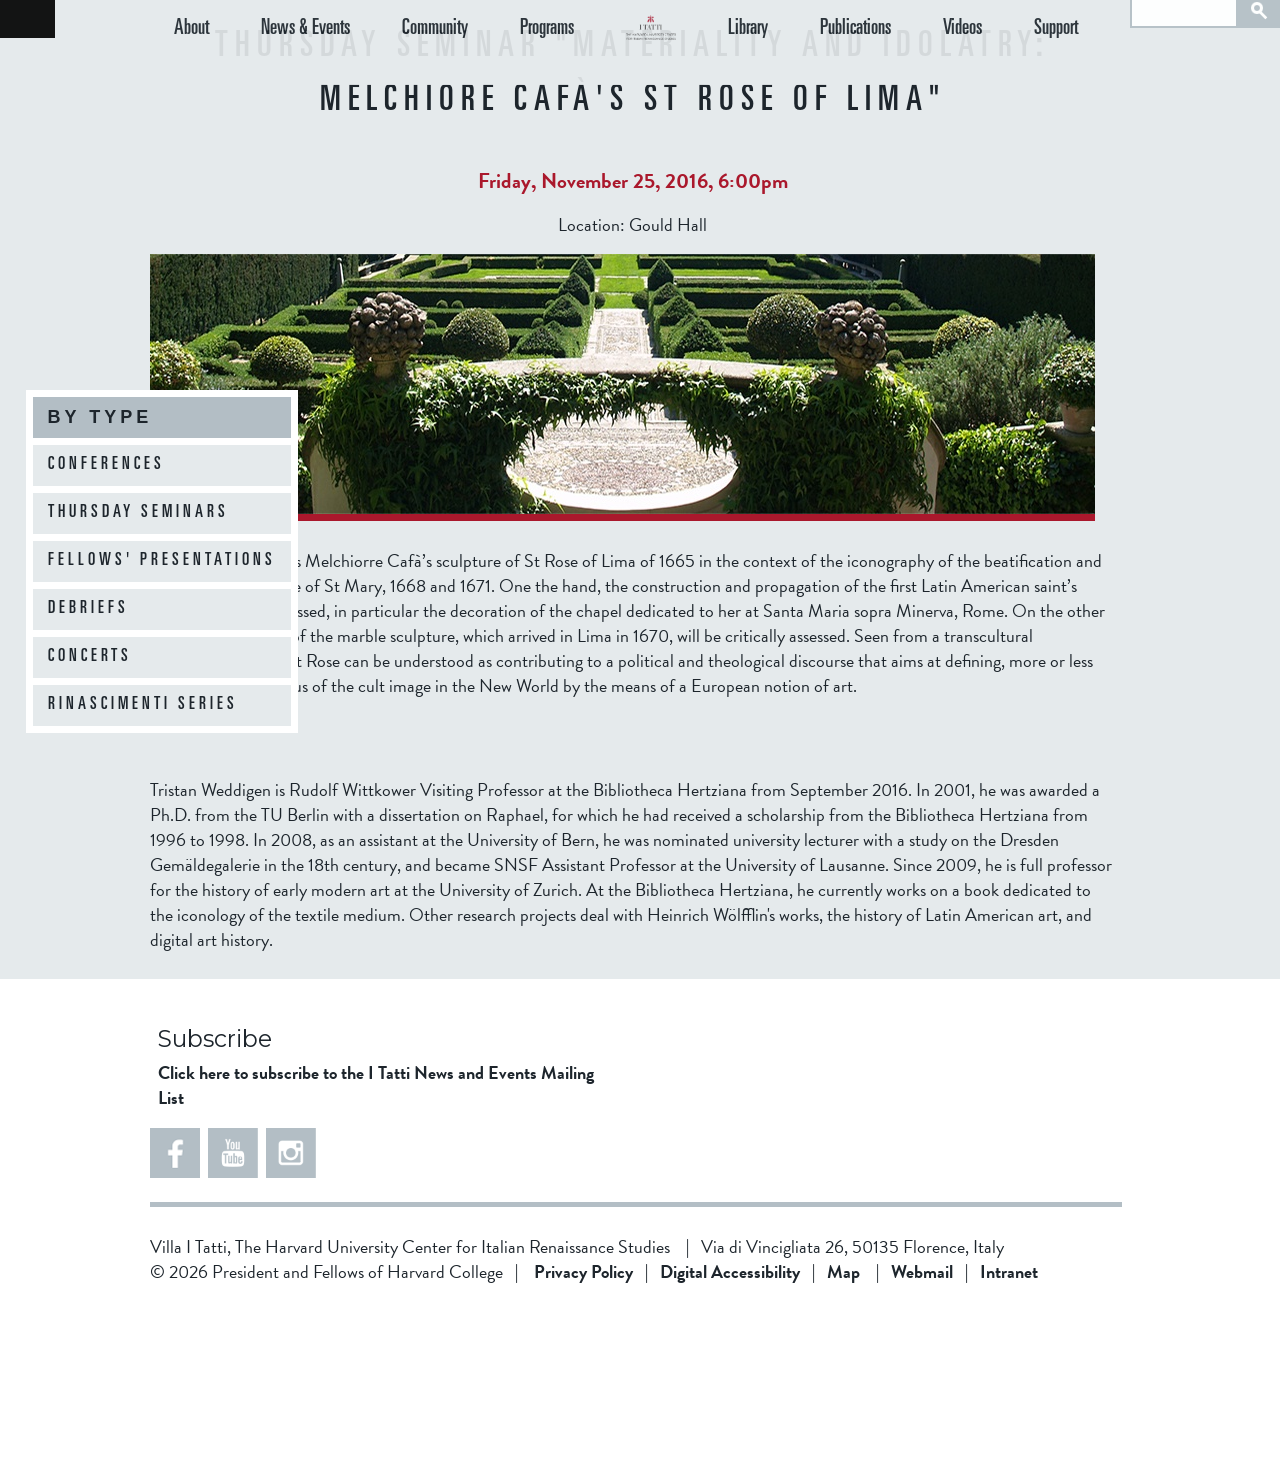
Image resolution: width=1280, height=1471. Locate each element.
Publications (905, 67)
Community (402, 67)
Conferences (106, 465)
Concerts (90, 657)
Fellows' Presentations (162, 561)
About (191, 67)
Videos (995, 67)
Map (843, 1431)
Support (1073, 67)
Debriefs (88, 609)
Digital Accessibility (730, 1431)
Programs (497, 67)
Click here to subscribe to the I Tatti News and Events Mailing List (376, 1245)
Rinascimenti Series (143, 705)
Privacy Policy (583, 1431)
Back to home (27, 19)
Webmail (922, 1431)
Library (815, 67)
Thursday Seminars (138, 513)
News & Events (288, 67)
